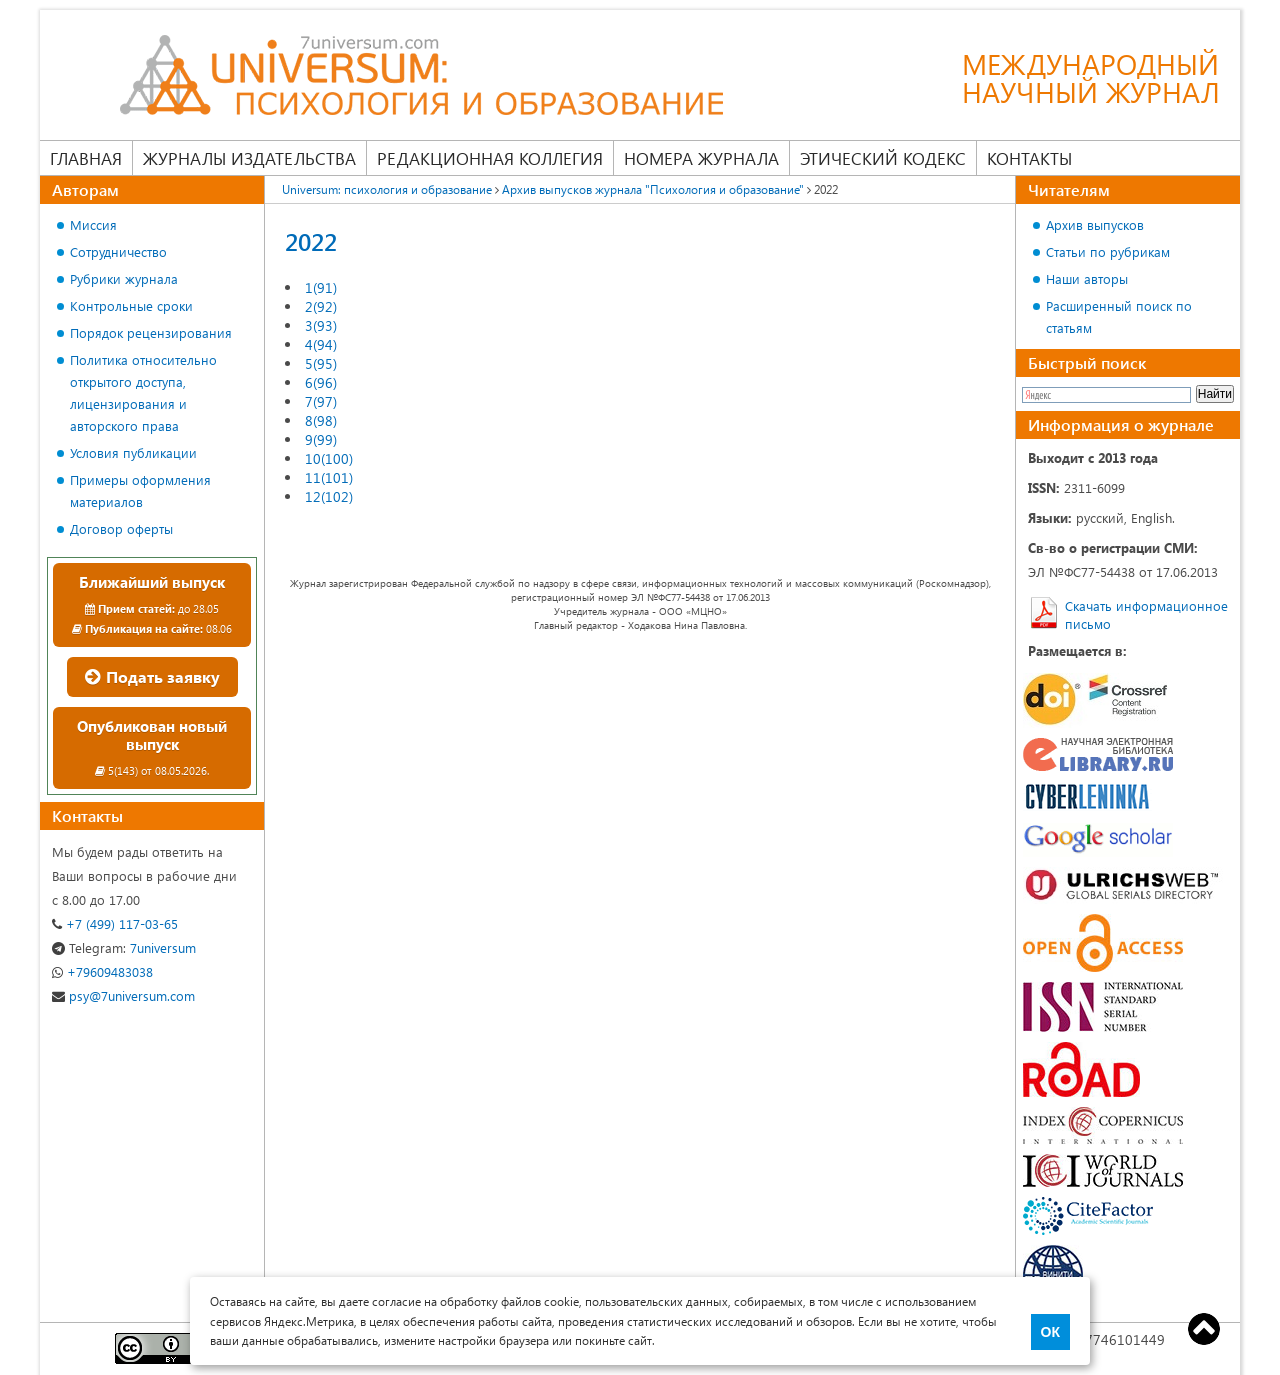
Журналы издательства (249, 158)
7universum (124, 947)
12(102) (329, 496)
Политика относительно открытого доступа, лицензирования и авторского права (143, 392)
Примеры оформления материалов (140, 490)
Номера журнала (701, 158)
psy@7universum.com (123, 995)
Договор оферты (121, 528)
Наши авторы (1087, 278)
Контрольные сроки (131, 305)
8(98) (321, 420)
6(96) (321, 382)
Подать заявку (152, 676)
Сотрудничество (118, 251)
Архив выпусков (1095, 224)
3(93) (321, 325)
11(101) (329, 477)
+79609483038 (102, 971)
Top (1204, 1329)
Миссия (93, 224)
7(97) (321, 401)
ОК (1050, 1332)
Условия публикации (133, 452)
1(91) (321, 287)
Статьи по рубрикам (1108, 251)
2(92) (321, 306)
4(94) (321, 344)
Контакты (1029, 158)
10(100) (329, 458)
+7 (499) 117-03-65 (115, 923)
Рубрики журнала (124, 278)
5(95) (321, 363)
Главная (86, 158)
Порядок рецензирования (151, 332)
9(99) (321, 439)
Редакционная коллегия (490, 158)
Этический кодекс (883, 158)
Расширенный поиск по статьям (1119, 316)
